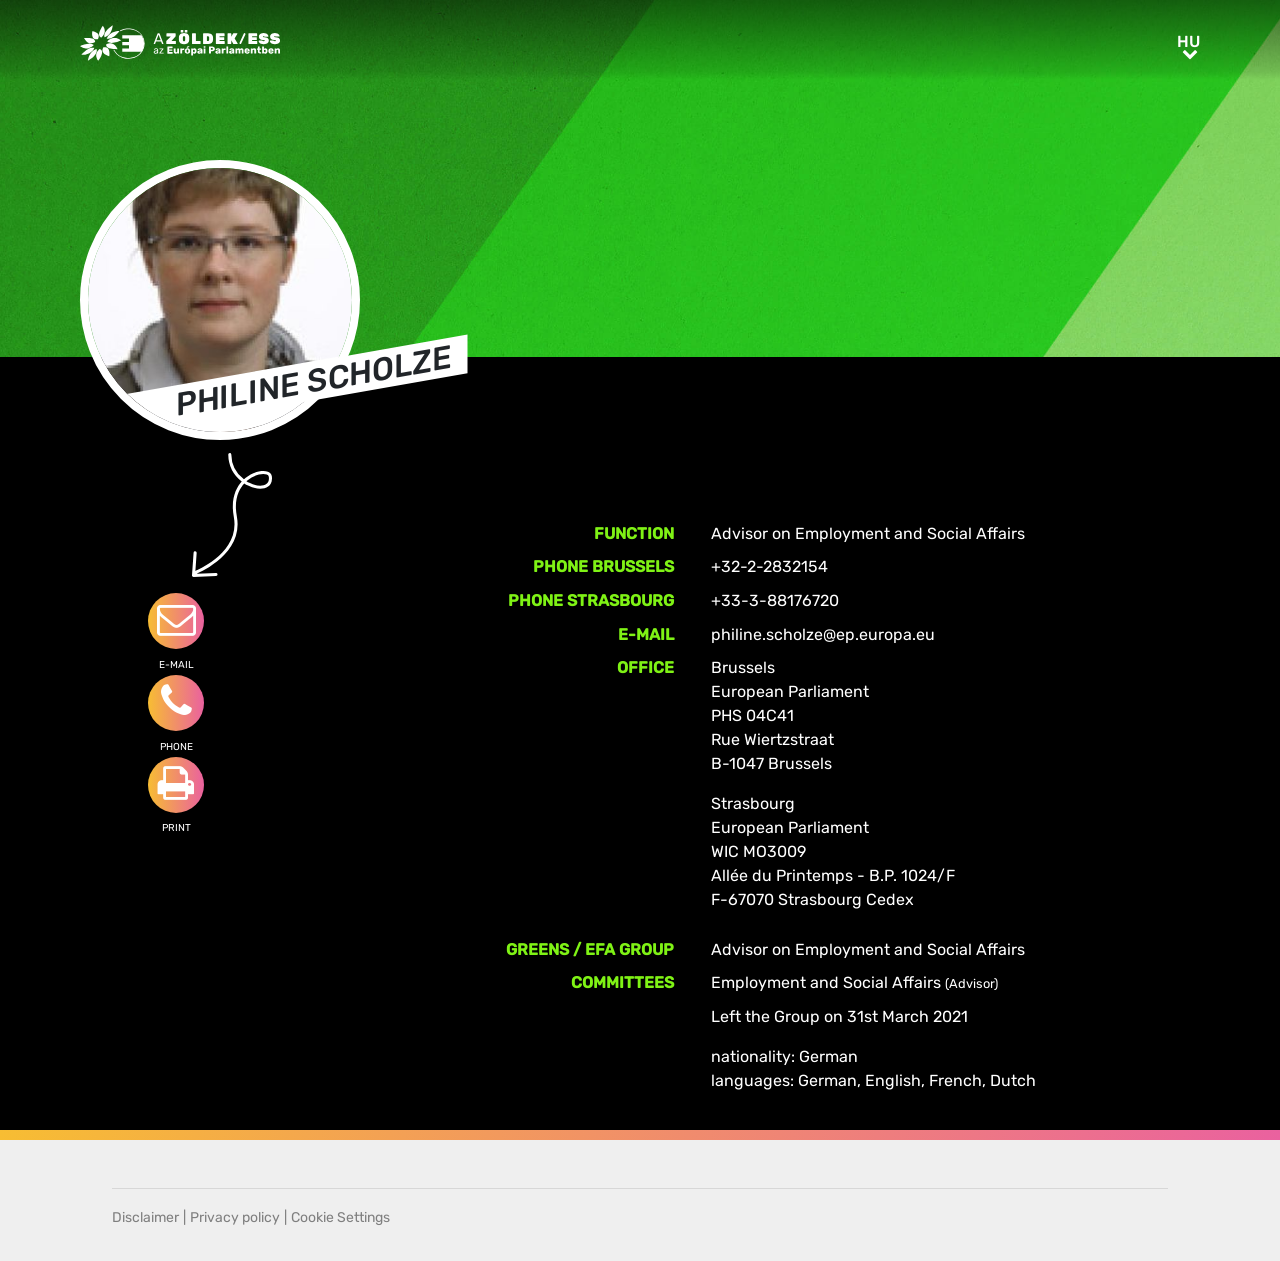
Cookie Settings (340, 1217)
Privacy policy (235, 1217)
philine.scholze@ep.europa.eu (823, 634)
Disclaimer (145, 1217)
